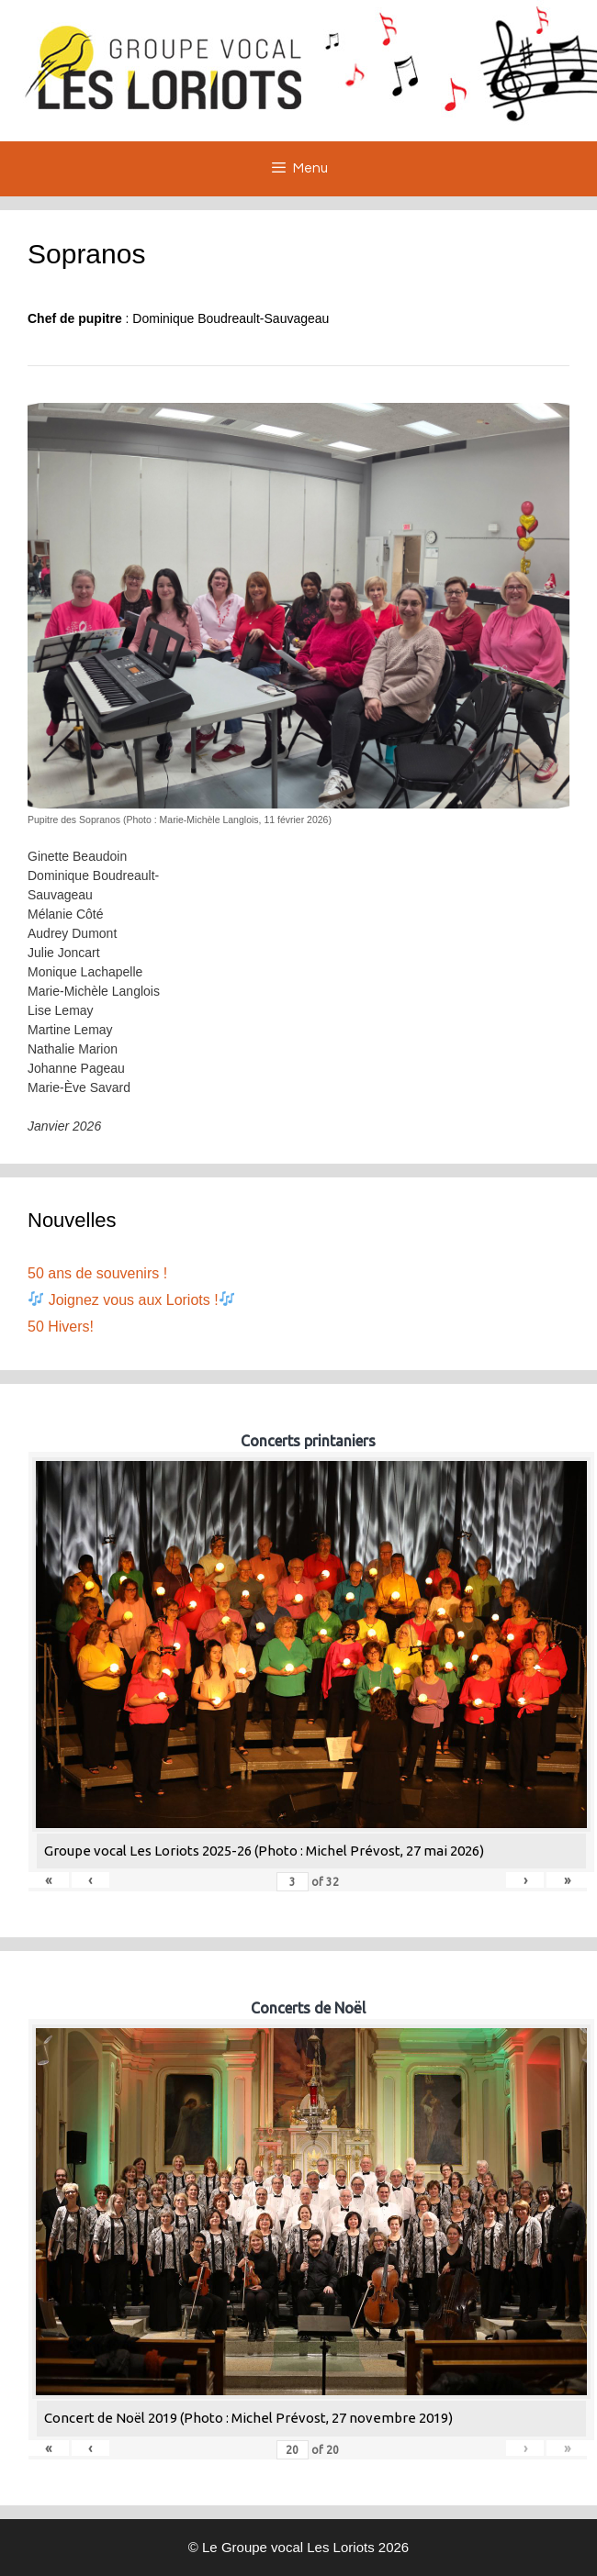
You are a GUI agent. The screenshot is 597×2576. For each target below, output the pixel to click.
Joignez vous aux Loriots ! (131, 1300)
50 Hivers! (61, 1326)
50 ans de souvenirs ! (97, 1273)
